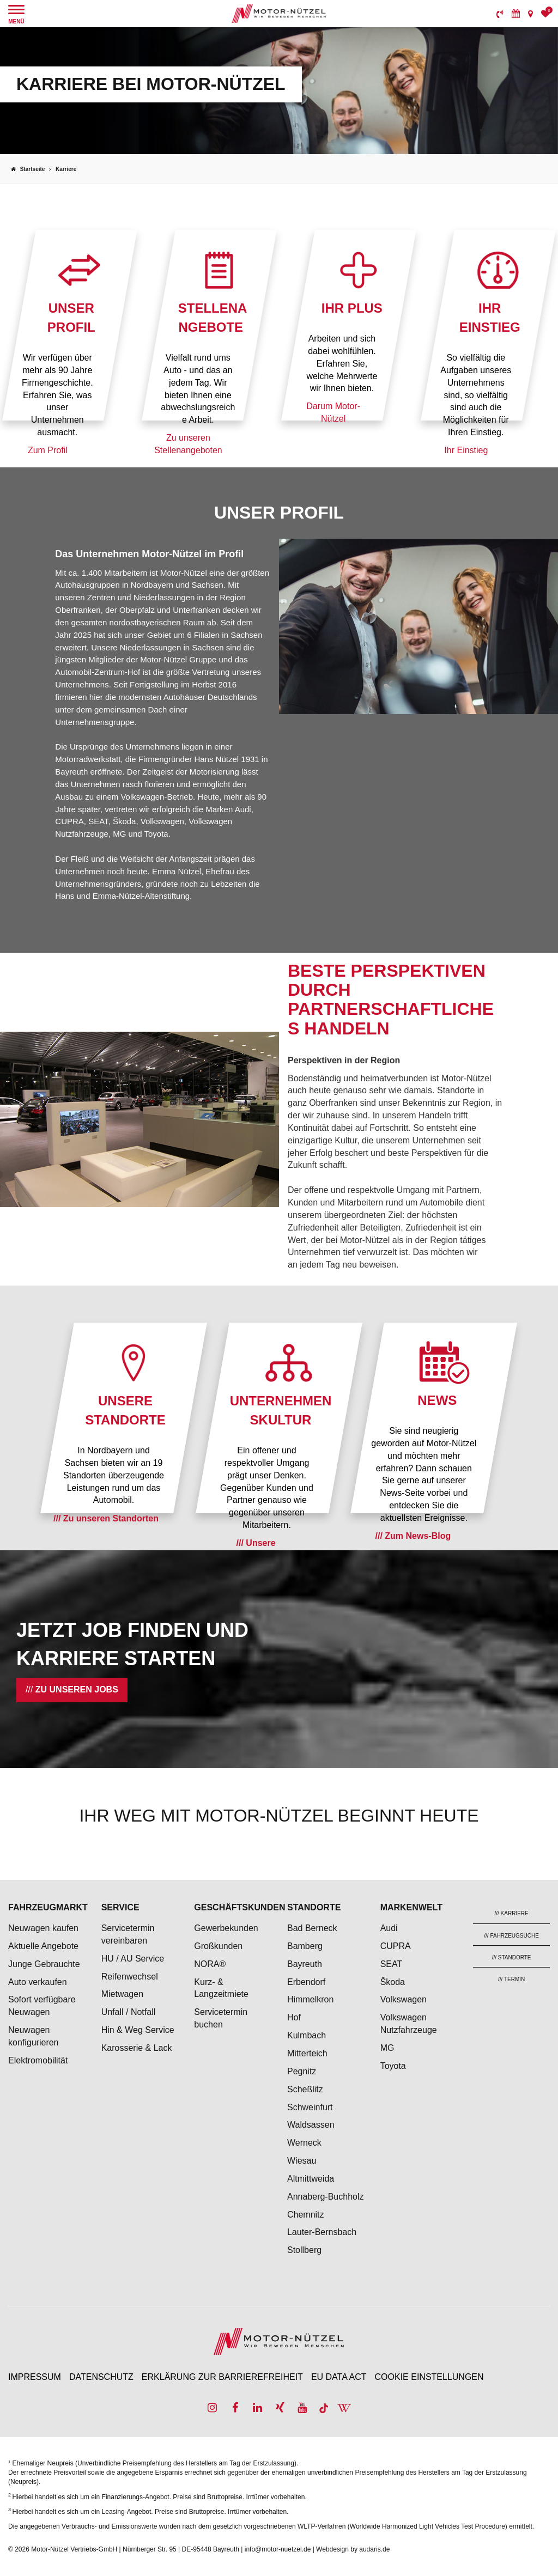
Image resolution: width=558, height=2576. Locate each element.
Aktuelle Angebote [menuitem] (43, 1946)
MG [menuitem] (387, 2048)
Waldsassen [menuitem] (311, 2124)
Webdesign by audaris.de (353, 2549)
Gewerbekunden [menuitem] (226, 1928)
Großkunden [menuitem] (218, 1946)
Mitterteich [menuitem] (307, 2053)
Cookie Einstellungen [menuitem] (429, 2377)
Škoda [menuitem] (392, 1982)
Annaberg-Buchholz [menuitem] (325, 2196)
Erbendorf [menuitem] (306, 1982)
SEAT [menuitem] (391, 1964)
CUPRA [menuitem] (395, 1946)
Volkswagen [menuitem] (403, 1999)
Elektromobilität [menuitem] (38, 2060)
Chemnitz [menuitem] (305, 2214)
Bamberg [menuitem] (305, 1946)
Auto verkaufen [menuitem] (37, 1982)
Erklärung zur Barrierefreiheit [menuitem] (222, 2377)
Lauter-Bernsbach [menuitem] (321, 2232)
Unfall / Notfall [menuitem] (128, 2012)
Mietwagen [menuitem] (122, 1994)
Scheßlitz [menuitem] (305, 2089)
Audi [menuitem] (389, 1928)
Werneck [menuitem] (304, 2142)
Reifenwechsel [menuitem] (129, 1976)
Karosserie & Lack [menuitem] (136, 2048)
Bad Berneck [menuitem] (312, 1928)
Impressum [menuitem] (34, 2377)
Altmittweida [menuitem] (310, 2178)
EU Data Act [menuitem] (339, 2377)
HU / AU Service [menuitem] (133, 1958)
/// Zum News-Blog (413, 1535)
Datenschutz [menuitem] (101, 2377)
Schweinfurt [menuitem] (310, 2107)
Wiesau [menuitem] (301, 2160)
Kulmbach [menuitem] (306, 2035)
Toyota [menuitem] (393, 2065)
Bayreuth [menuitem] (304, 1964)
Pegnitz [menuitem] (301, 2071)
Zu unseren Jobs (76, 1689)
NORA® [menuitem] (211, 1964)
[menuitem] (500, 13)
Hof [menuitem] (294, 2017)
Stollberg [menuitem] (304, 2250)
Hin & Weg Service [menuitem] (137, 2030)
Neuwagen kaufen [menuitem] (43, 1928)
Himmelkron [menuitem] (310, 1999)
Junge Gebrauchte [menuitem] (44, 1964)
